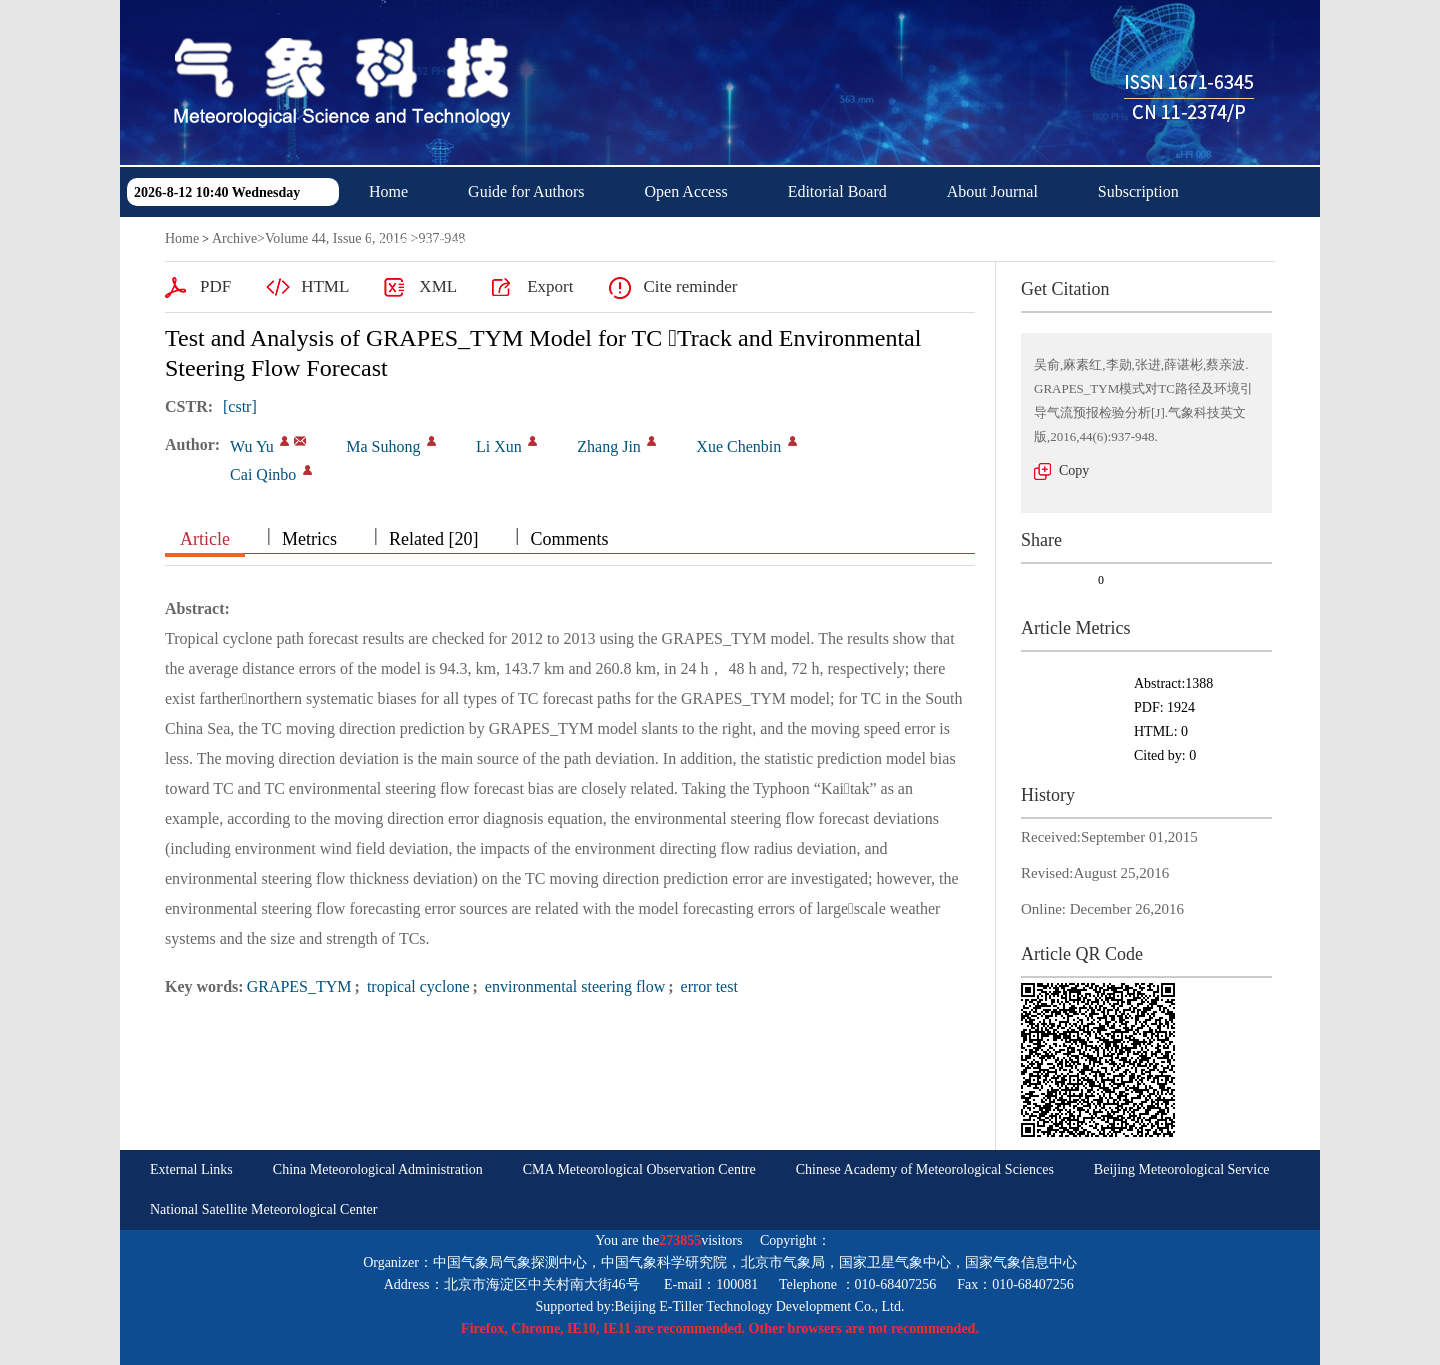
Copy (1074, 470)
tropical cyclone (416, 986)
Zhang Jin (609, 446)
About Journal (992, 191)
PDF (215, 286)
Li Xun (499, 446)
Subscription (1138, 191)
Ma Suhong (383, 446)
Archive (234, 238)
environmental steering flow (573, 986)
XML (438, 286)
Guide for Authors (526, 191)
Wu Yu (252, 446)
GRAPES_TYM (299, 986)
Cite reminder (690, 286)
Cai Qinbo (263, 474)
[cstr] (240, 406)
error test (707, 986)
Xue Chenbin (738, 446)
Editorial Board (837, 191)
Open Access (686, 191)
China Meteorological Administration (378, 1169)
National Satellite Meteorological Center (263, 1209)
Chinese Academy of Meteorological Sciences (925, 1169)
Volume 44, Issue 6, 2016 (336, 238)
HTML (325, 286)
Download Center (425, 241)
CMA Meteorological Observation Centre (639, 1169)
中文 (558, 241)
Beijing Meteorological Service (1182, 1169)
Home (388, 191)
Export (550, 286)
